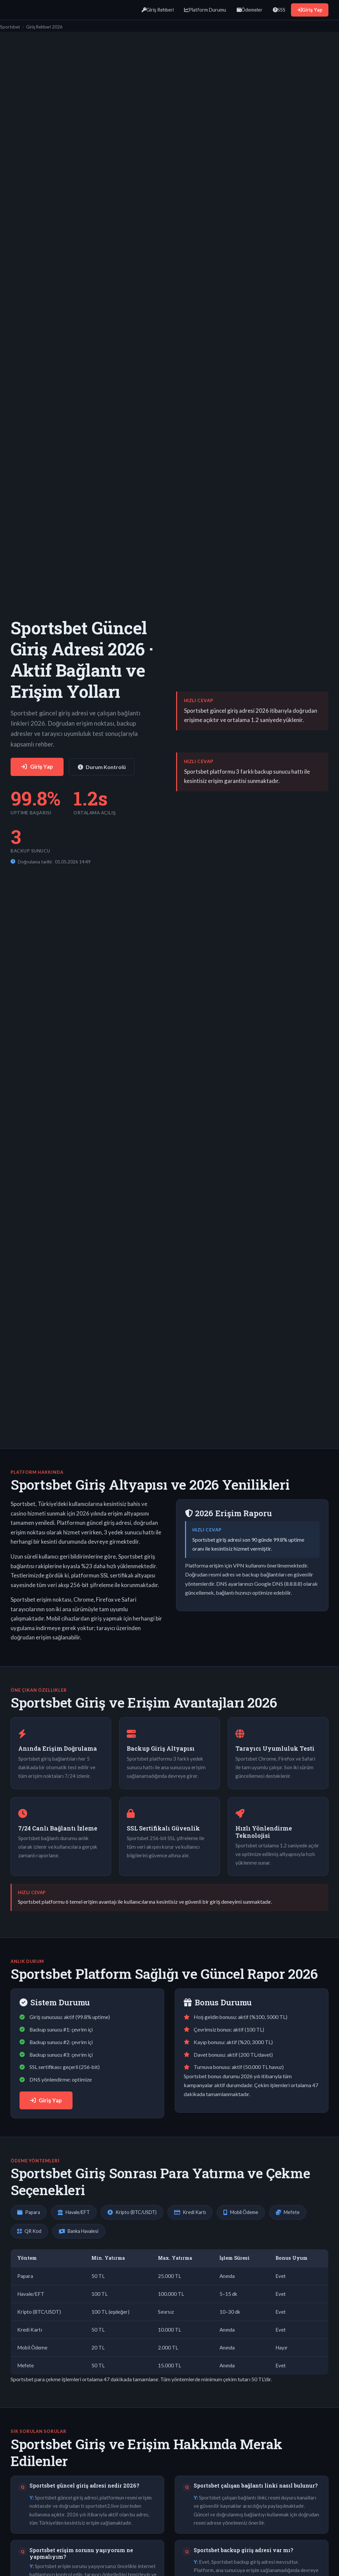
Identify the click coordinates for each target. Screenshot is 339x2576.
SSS (279, 10)
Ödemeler (250, 10)
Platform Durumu (205, 10)
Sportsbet (10, 26)
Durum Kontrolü (102, 767)
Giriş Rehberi (158, 10)
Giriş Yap (309, 10)
